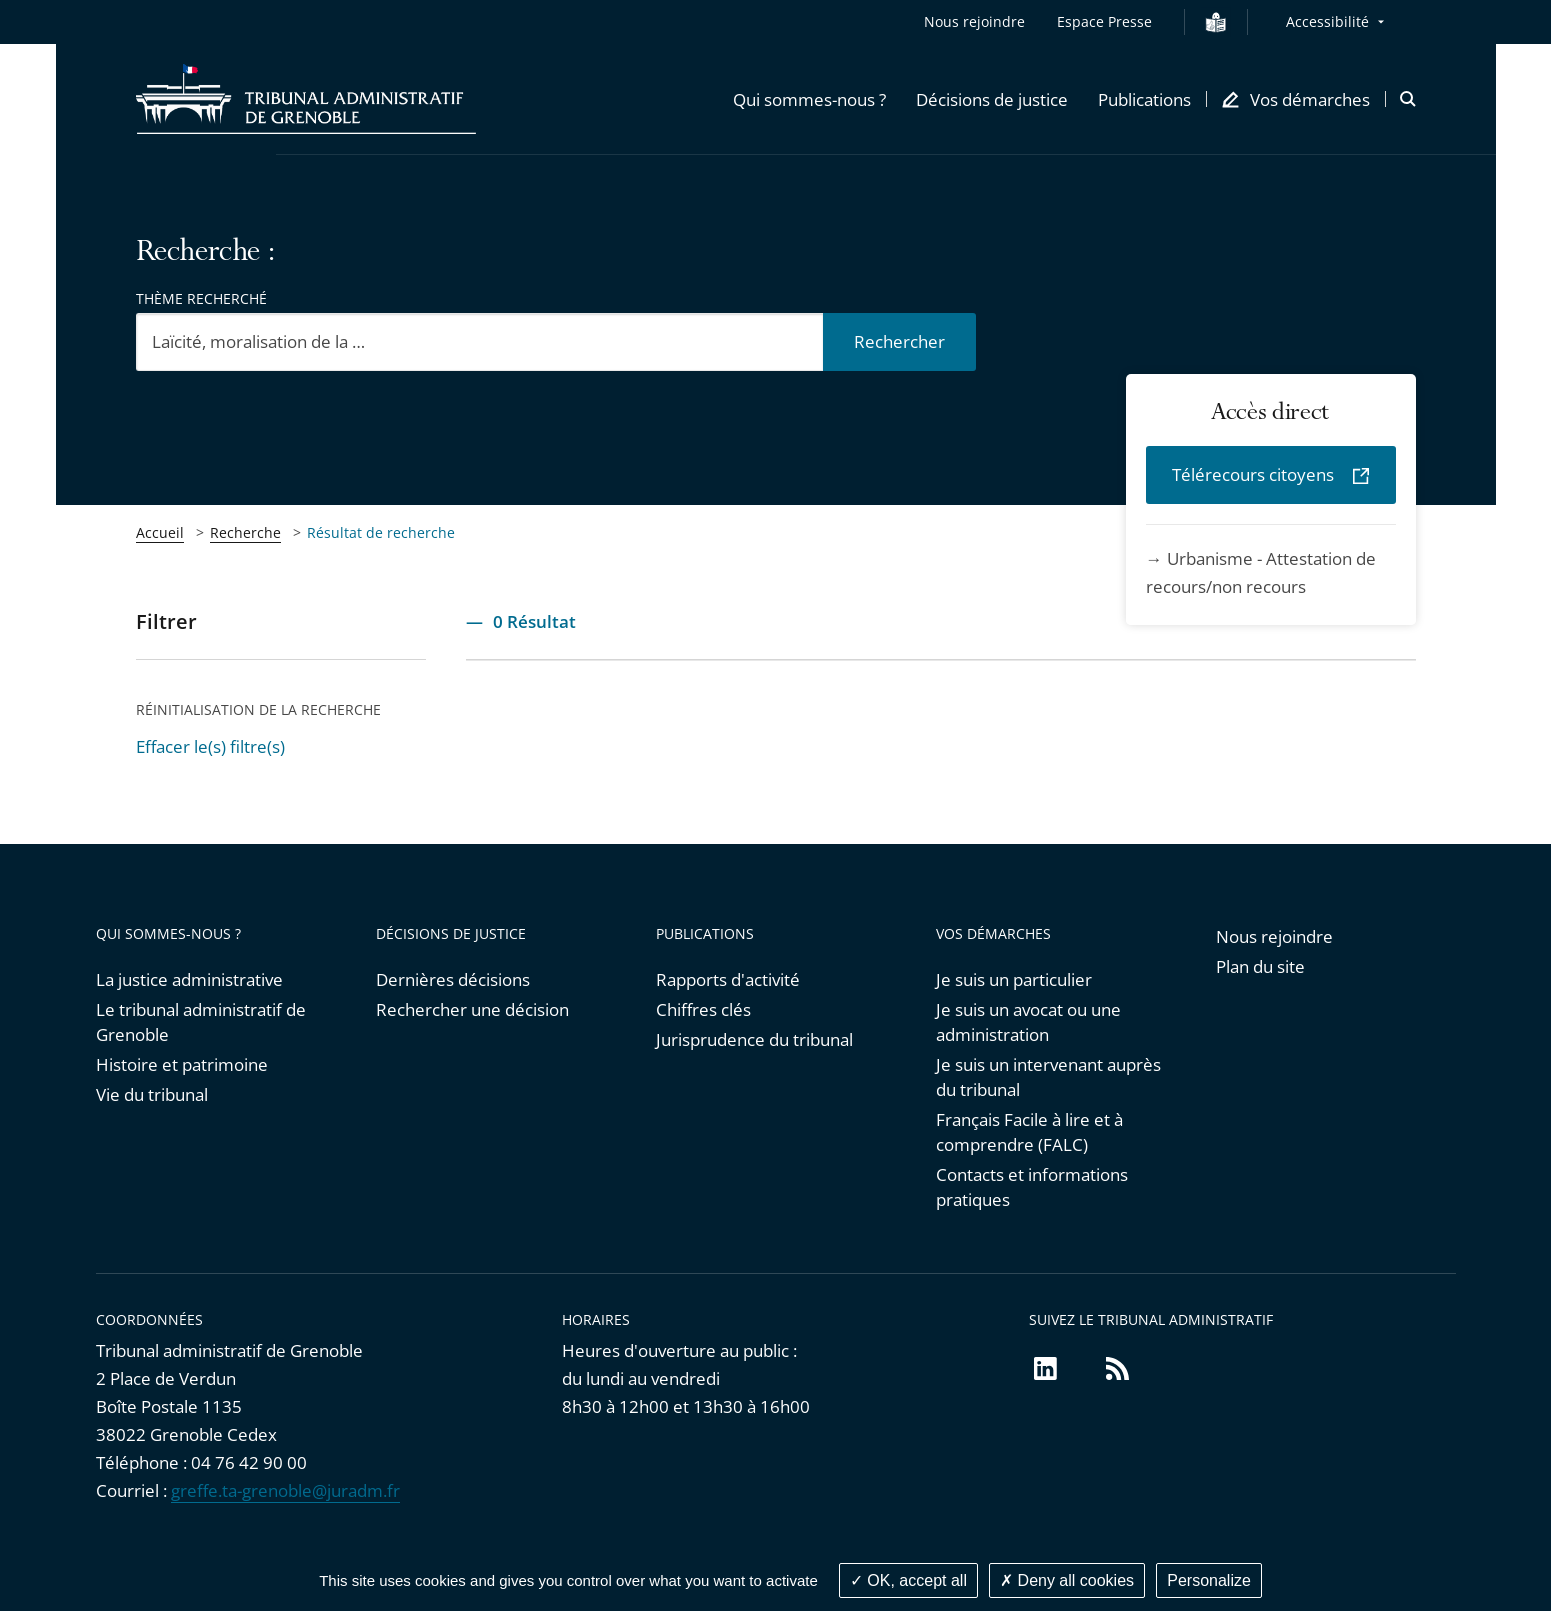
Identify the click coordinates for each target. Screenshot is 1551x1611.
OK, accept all (908, 1580)
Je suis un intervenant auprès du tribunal (1048, 1077)
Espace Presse (1104, 21)
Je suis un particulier (1014, 979)
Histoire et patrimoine (182, 1064)
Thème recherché (201, 298)
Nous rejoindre (974, 21)
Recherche (245, 532)
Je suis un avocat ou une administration (1028, 1022)
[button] (809, 99)
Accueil (160, 532)
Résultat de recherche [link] (381, 532)
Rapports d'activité (728, 979)
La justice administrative (189, 979)
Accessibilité (1327, 21)
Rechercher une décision (472, 1009)
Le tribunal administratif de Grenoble (201, 1022)
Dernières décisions (453, 979)
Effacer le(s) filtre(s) (210, 746)
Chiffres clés (703, 1009)
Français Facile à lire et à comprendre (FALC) (1029, 1132)
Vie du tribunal (152, 1094)
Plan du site (1260, 966)
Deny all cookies (1067, 1580)
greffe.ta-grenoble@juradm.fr (285, 1490)
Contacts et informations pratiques (1032, 1187)
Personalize (1209, 1580)
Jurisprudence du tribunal (754, 1039)
